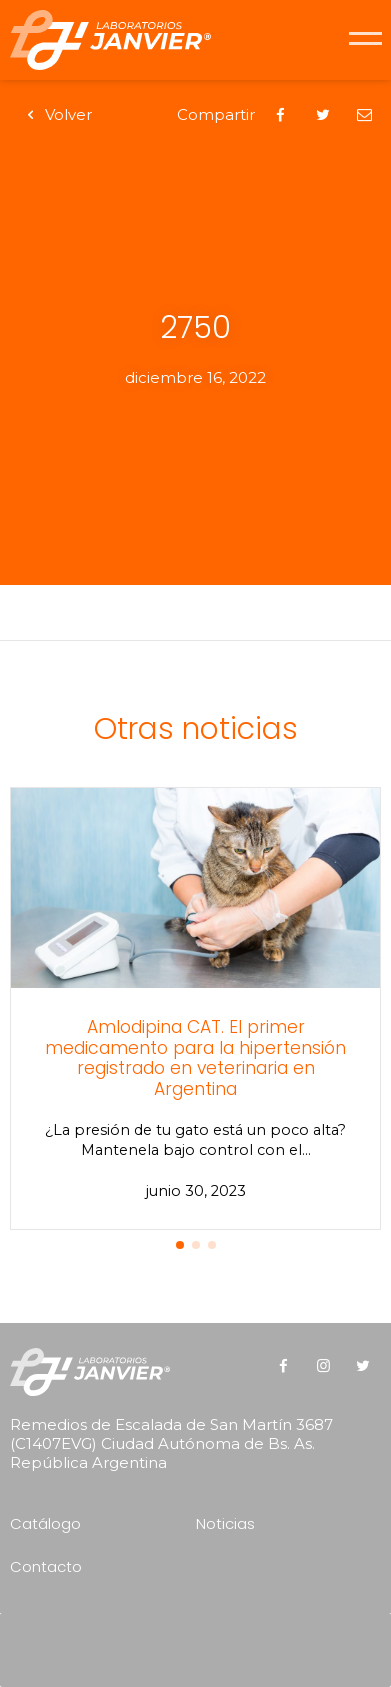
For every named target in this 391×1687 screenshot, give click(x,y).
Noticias (225, 1523)
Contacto (46, 1566)
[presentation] (201, 1643)
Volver (56, 114)
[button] (180, 1245)
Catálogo (45, 1523)
